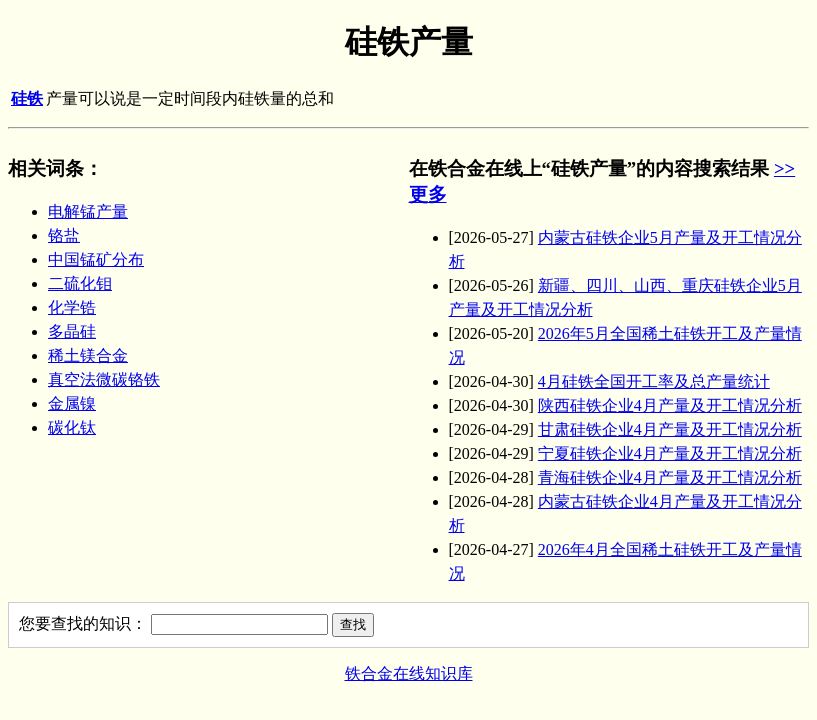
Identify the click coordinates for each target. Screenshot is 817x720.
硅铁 (27, 98)
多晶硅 (72, 331)
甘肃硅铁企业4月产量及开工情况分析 (670, 429)
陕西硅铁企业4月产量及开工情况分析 (670, 405)
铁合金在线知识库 (409, 673)
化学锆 (72, 307)
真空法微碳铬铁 (104, 379)
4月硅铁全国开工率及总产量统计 (654, 381)
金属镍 (72, 403)
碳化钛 (72, 427)
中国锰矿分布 (96, 259)
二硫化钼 (80, 283)
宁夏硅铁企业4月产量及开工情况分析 (670, 453)
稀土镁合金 (88, 355)
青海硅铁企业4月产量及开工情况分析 (670, 477)
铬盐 (64, 235)
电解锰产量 (88, 211)
